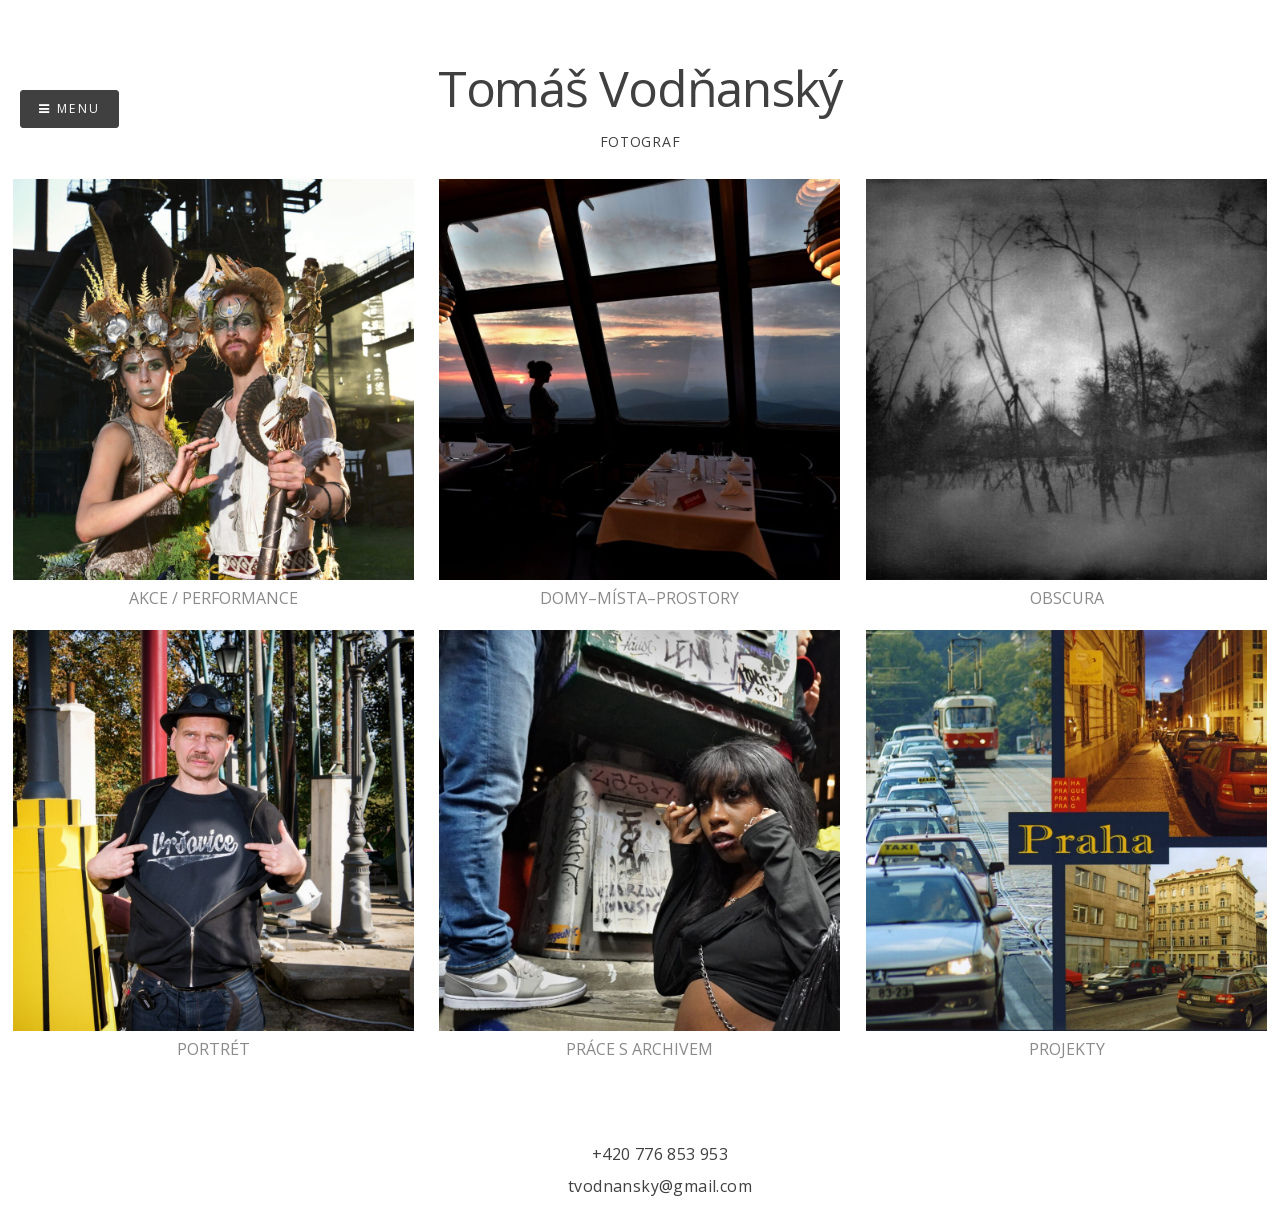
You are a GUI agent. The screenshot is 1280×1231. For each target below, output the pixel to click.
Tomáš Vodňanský (640, 88)
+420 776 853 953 (660, 1154)
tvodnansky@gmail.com (660, 1186)
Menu (69, 108)
